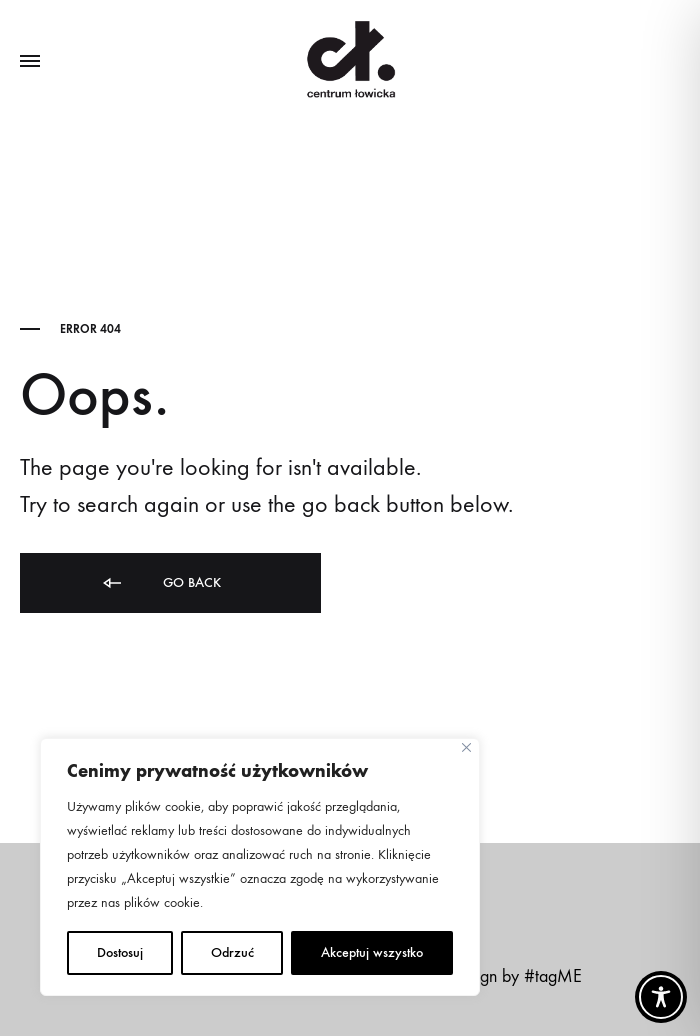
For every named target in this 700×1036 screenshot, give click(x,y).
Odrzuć (232, 952)
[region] (260, 867)
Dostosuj (120, 952)
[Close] (466, 747)
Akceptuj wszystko (372, 952)
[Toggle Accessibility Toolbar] (661, 997)
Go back (160, 583)
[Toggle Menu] (30, 62)
